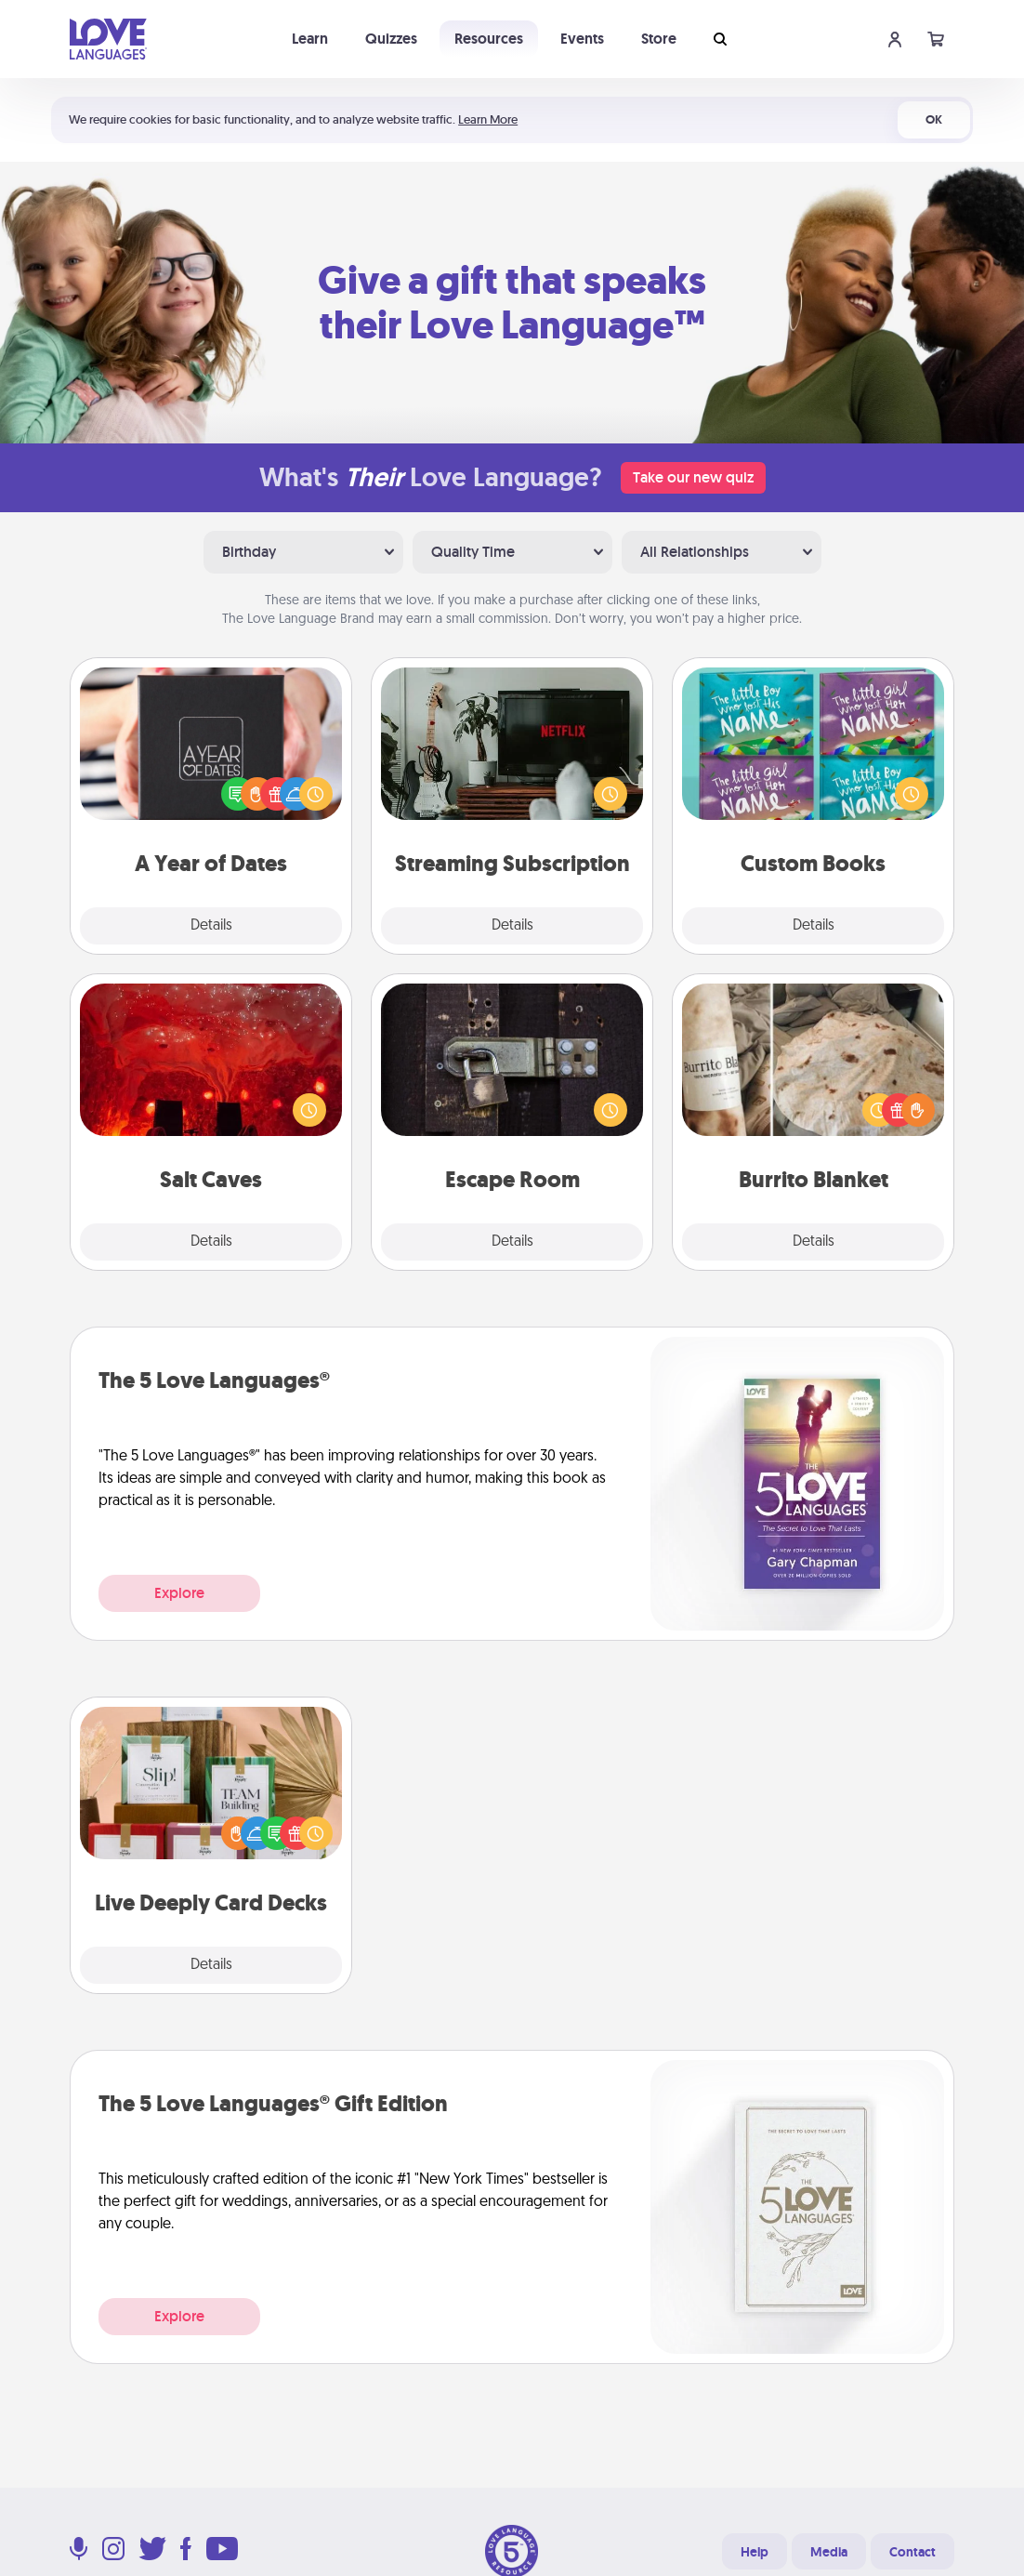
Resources (488, 38)
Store (658, 38)
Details (211, 925)
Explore (179, 1593)
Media (828, 2551)
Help (754, 2551)
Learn (310, 38)
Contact (912, 2551)
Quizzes (391, 38)
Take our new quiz (693, 477)
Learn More (488, 119)
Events (582, 38)
